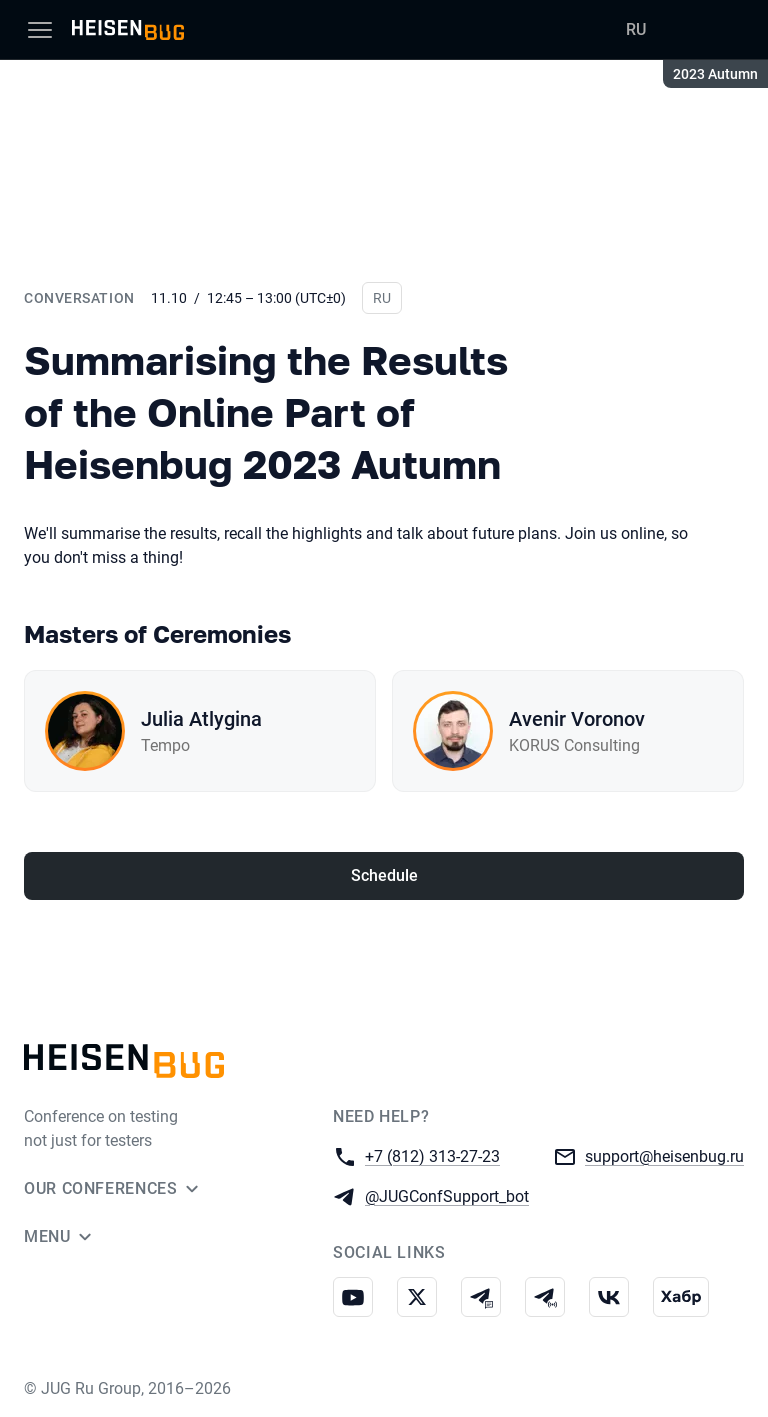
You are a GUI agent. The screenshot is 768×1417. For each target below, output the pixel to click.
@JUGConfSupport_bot (447, 1195)
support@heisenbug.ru (664, 1155)
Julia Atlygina (201, 719)
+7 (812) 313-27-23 (432, 1155)
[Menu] (40, 30)
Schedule (384, 875)
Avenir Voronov (577, 719)
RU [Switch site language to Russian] (636, 29)
